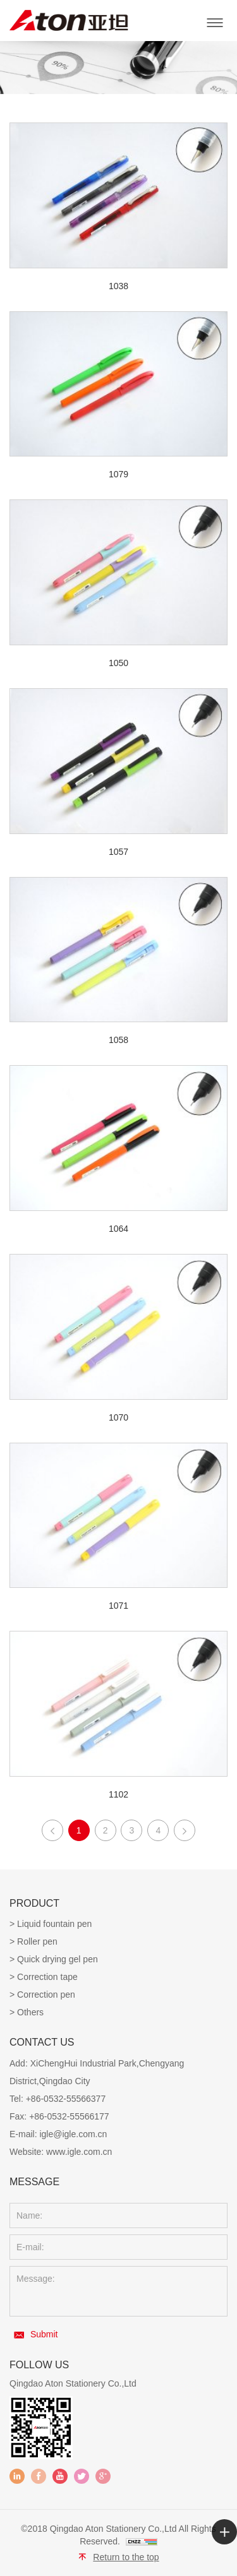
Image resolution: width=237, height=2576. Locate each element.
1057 (118, 852)
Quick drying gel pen (57, 1959)
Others (30, 2012)
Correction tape (47, 1977)
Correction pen (46, 1994)
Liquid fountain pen (54, 1924)
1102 (118, 1794)
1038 (118, 286)
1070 (118, 1417)
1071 (118, 1606)
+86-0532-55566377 (66, 2099)
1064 (118, 1229)
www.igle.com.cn (79, 2152)
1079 (118, 474)
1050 (118, 663)
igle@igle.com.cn (73, 2134)
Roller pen (37, 1941)
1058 (118, 1040)
